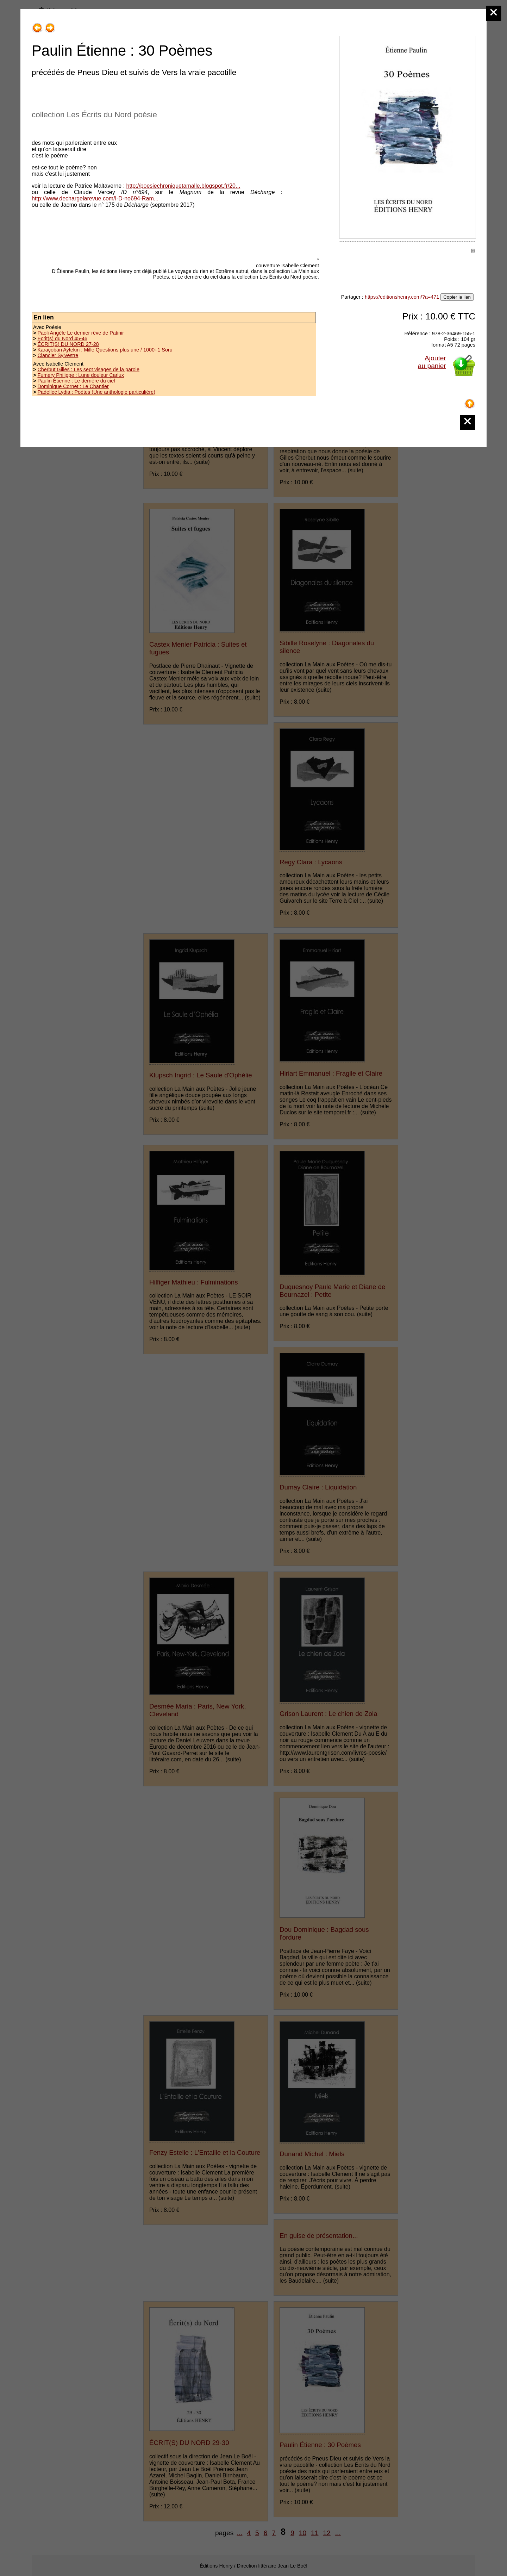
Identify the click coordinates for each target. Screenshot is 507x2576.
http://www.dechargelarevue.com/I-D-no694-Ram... (95, 198)
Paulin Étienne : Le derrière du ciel (76, 381)
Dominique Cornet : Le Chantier (72, 386)
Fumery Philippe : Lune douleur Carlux (80, 375)
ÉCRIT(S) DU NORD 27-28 (68, 344)
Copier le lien (457, 297)
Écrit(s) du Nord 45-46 (62, 338)
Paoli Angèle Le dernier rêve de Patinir (80, 333)
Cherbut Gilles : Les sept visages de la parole (88, 369)
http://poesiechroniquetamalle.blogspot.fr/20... (183, 186)
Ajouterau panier (432, 361)
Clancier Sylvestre (57, 355)
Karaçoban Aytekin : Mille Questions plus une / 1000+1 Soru (104, 350)
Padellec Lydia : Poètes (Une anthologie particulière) (96, 392)
